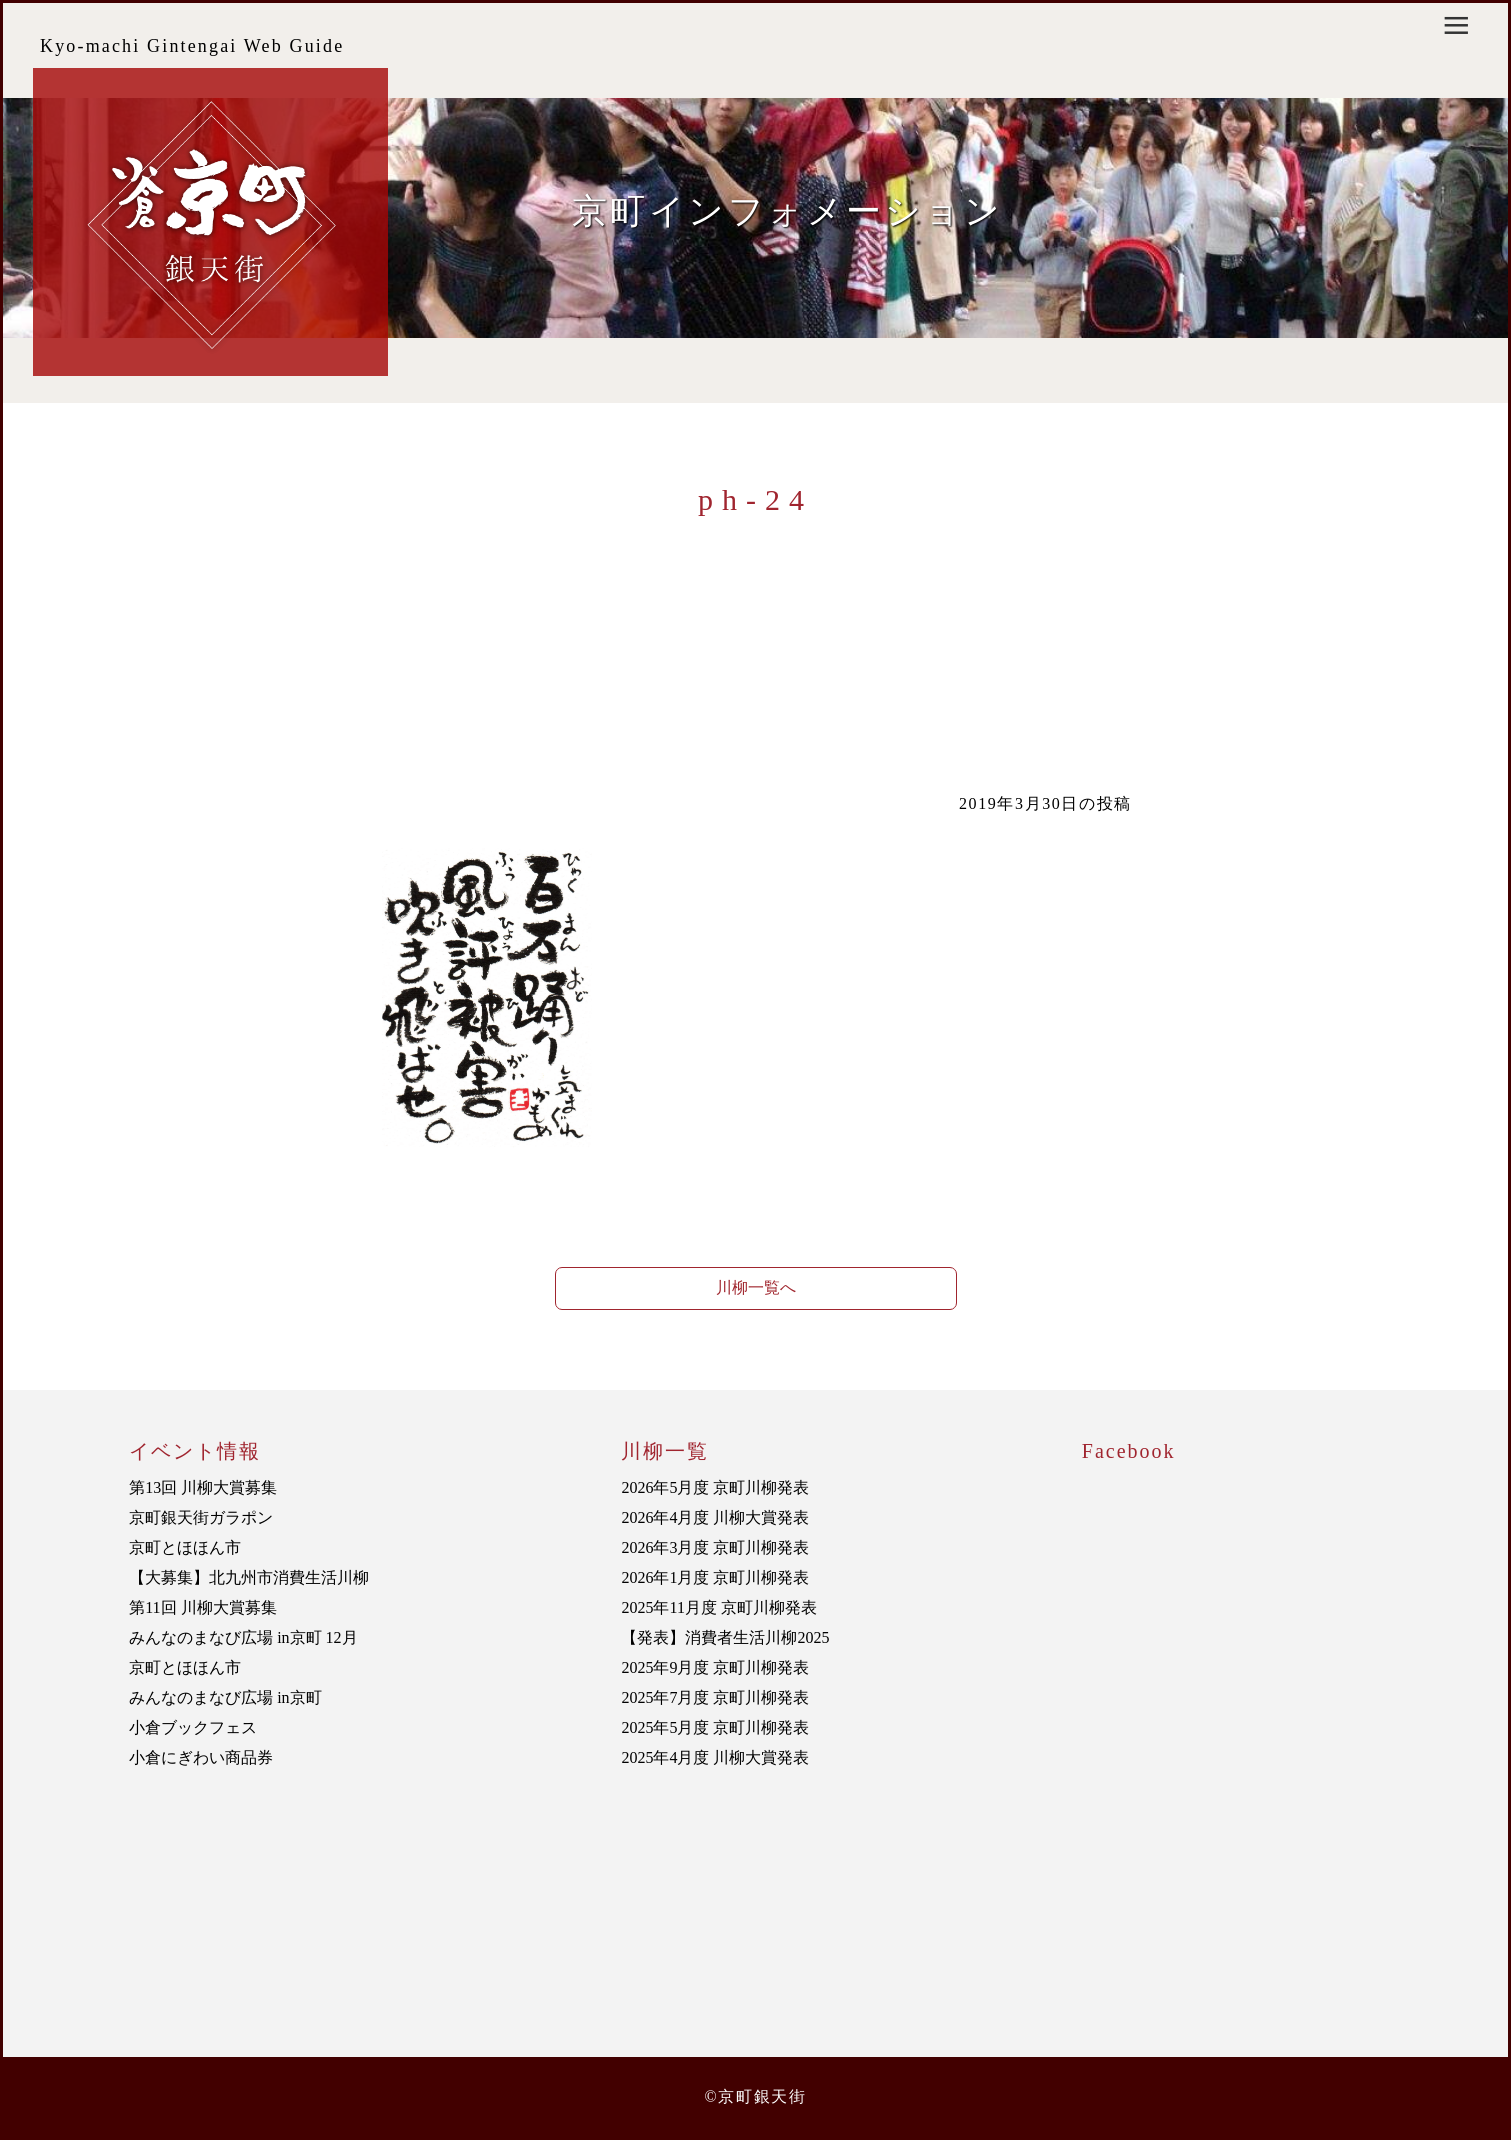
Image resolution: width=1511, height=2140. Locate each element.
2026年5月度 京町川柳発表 (715, 1487)
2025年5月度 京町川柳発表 (715, 1727)
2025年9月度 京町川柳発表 (715, 1667)
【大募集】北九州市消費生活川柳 (249, 1577)
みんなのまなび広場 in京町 (225, 1697)
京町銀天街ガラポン (201, 1517)
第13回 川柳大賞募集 (203, 1487)
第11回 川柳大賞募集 (202, 1607)
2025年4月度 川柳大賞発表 (715, 1757)
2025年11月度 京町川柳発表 (718, 1607)
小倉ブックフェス (193, 1727)
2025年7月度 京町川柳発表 (715, 1697)
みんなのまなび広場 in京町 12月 (243, 1637)
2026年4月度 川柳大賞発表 (715, 1517)
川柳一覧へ (756, 1287)
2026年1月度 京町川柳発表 (715, 1577)
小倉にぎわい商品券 (201, 1757)
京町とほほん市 (185, 1547)
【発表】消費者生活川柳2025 (725, 1637)
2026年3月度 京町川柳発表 (715, 1547)
